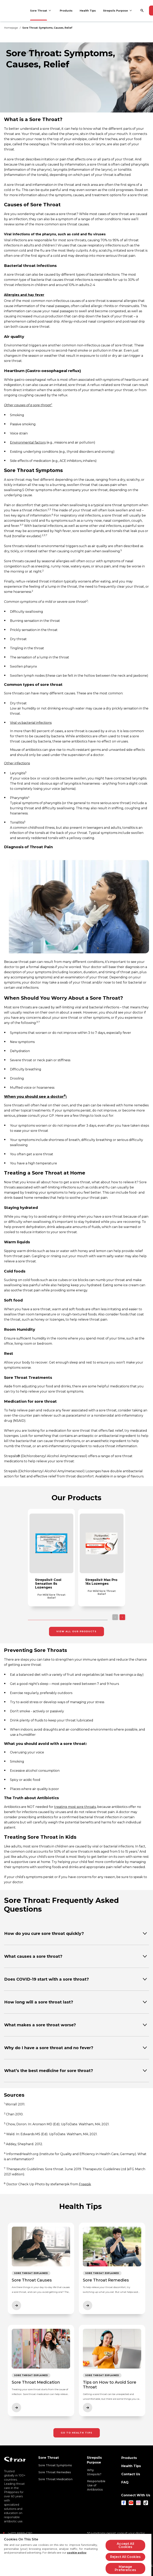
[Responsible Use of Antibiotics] (97, 2484)
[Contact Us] (130, 2473)
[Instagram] (138, 2501)
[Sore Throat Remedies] (54, 2471)
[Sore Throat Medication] (55, 2478)
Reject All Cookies (125, 2557)
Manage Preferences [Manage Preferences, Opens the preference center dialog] (125, 2568)
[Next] (122, 1616)
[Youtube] (130, 2501)
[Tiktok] (145, 2501)
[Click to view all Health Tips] (76, 2431)
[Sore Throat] (63, 10)
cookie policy (76, 2552)
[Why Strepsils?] (97, 2471)
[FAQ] (125, 2481)
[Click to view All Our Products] (76, 1630)
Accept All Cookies (125, 2545)
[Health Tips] (113, 10)
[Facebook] (123, 2501)
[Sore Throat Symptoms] (55, 2464)
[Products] (91, 10)
